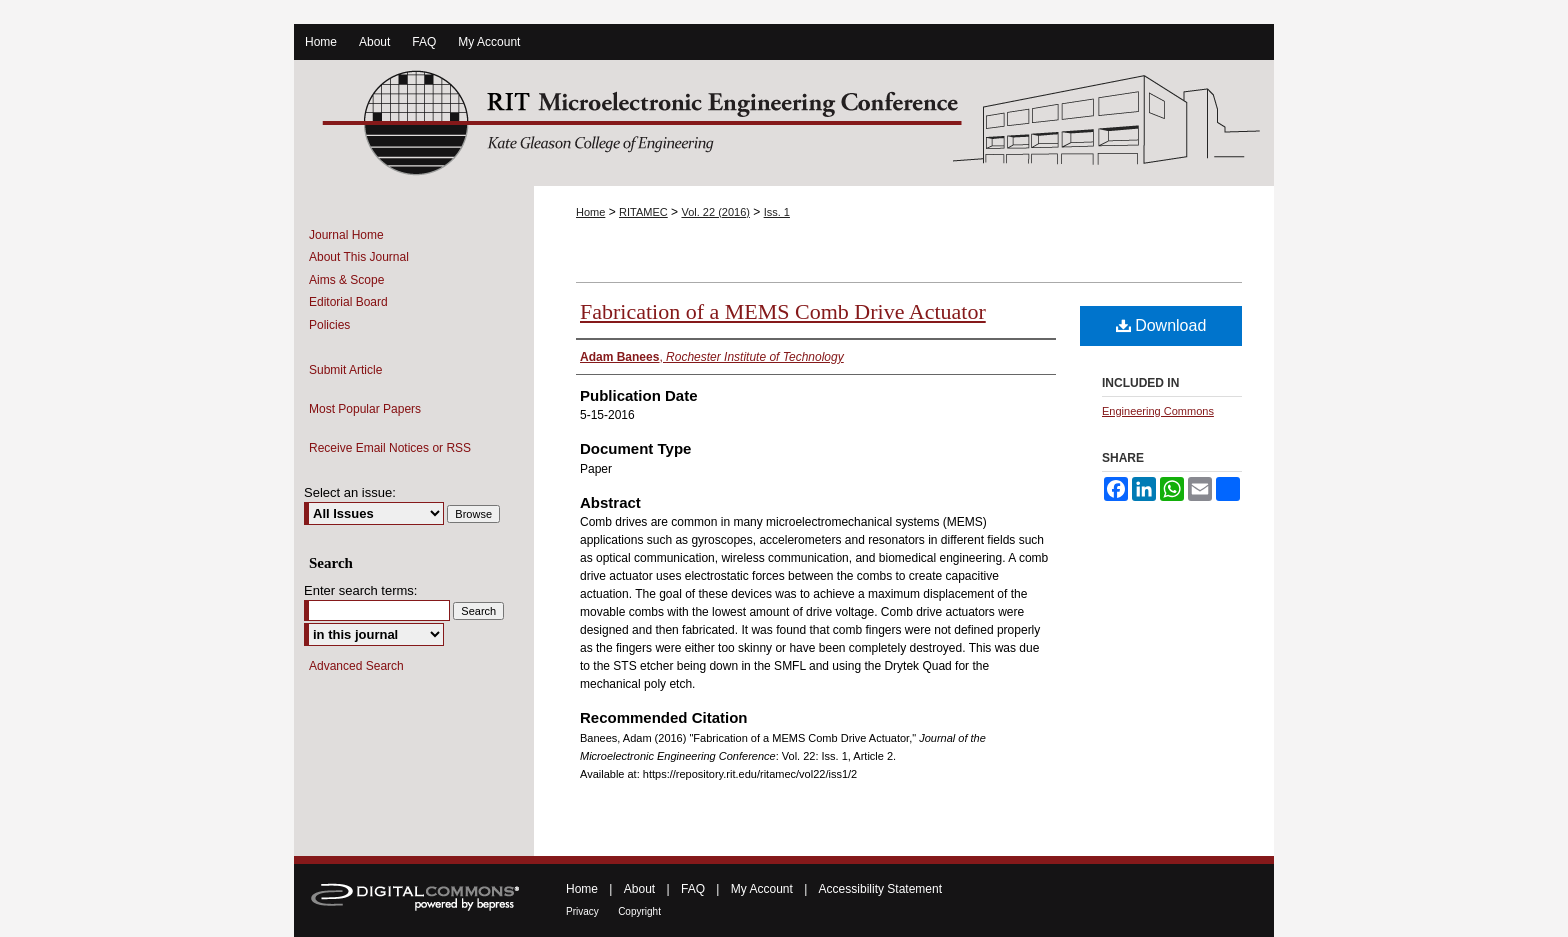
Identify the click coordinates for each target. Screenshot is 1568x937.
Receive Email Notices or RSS (390, 448)
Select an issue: (350, 492)
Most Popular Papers (365, 409)
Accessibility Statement (880, 889)
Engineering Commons (1158, 411)
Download (1161, 325)
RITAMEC (643, 212)
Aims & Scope (346, 280)
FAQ (693, 889)
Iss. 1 (777, 212)
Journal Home (346, 235)
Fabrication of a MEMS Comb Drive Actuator (783, 311)
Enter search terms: (360, 590)
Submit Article (345, 370)
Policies (329, 325)
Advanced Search (356, 666)
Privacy (582, 911)
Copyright (639, 911)
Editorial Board (348, 302)
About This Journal (359, 257)
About (639, 889)
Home (590, 212)
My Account (762, 889)
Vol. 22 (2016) (715, 212)
